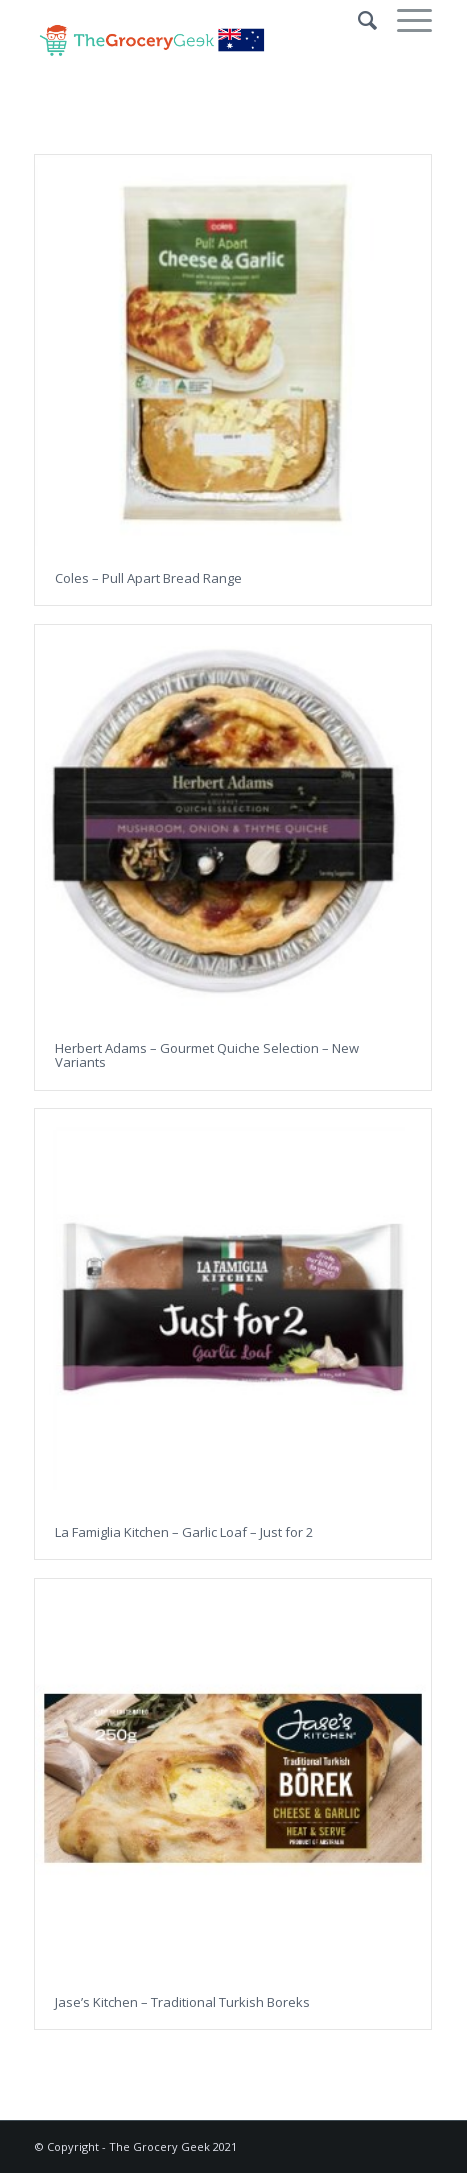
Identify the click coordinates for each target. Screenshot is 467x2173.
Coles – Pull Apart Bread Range (148, 578)
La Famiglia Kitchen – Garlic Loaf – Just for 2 (184, 1532)
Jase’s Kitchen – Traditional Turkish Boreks (182, 2002)
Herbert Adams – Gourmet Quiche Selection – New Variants (207, 1055)
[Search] (357, 20)
